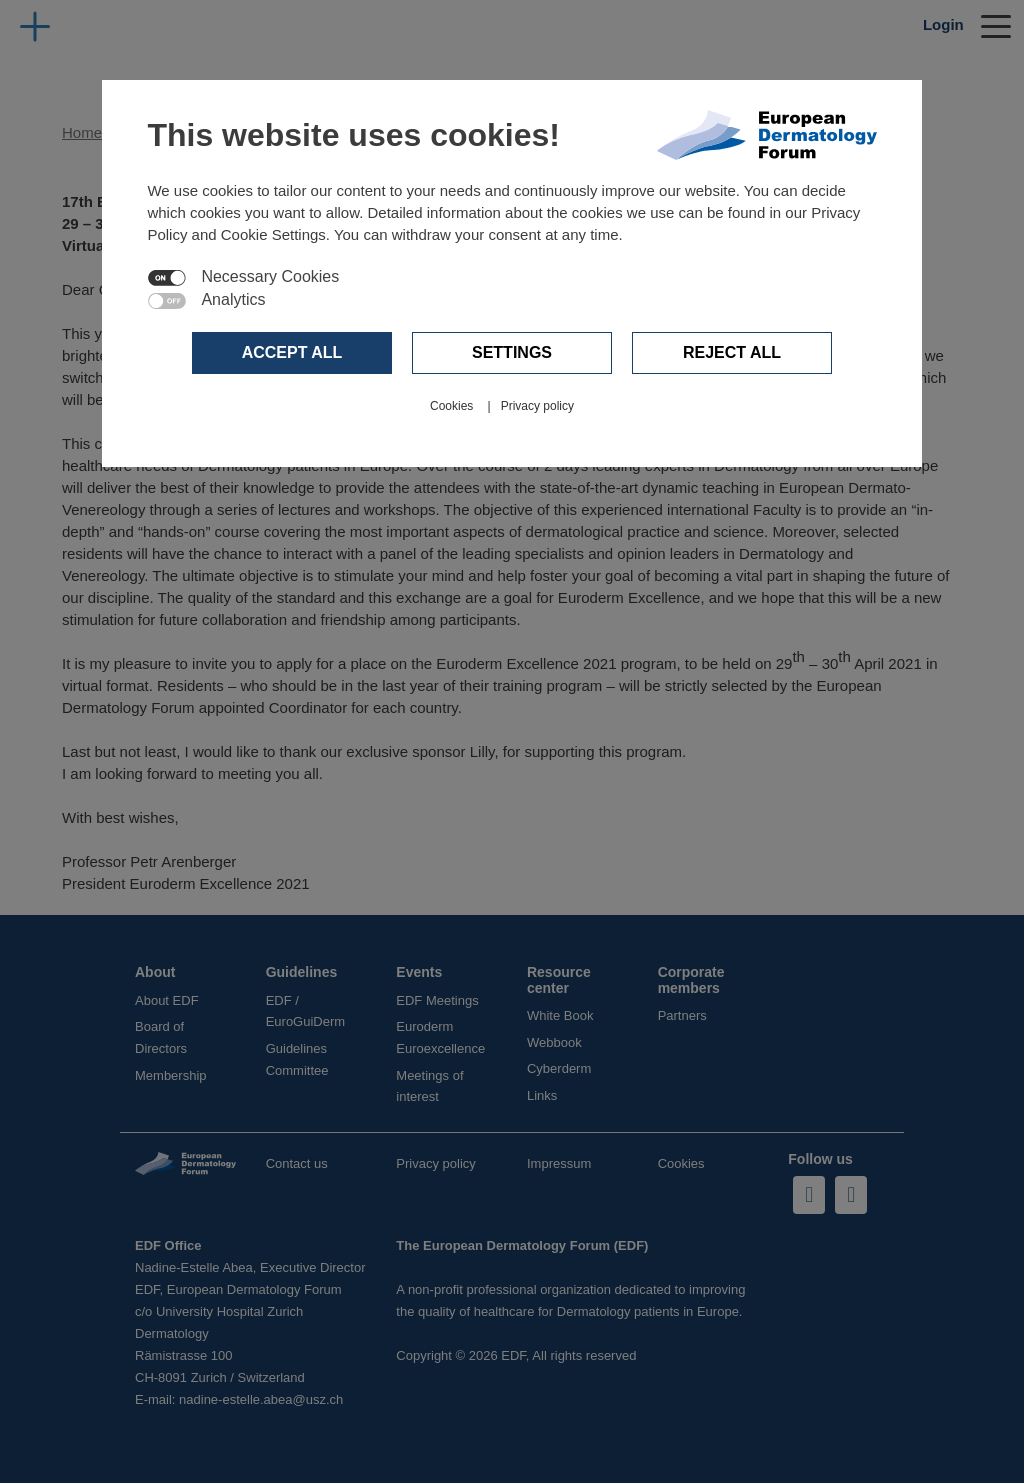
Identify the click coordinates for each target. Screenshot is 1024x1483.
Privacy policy (537, 406)
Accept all (292, 352)
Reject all (732, 352)
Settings (512, 352)
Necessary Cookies (270, 277)
